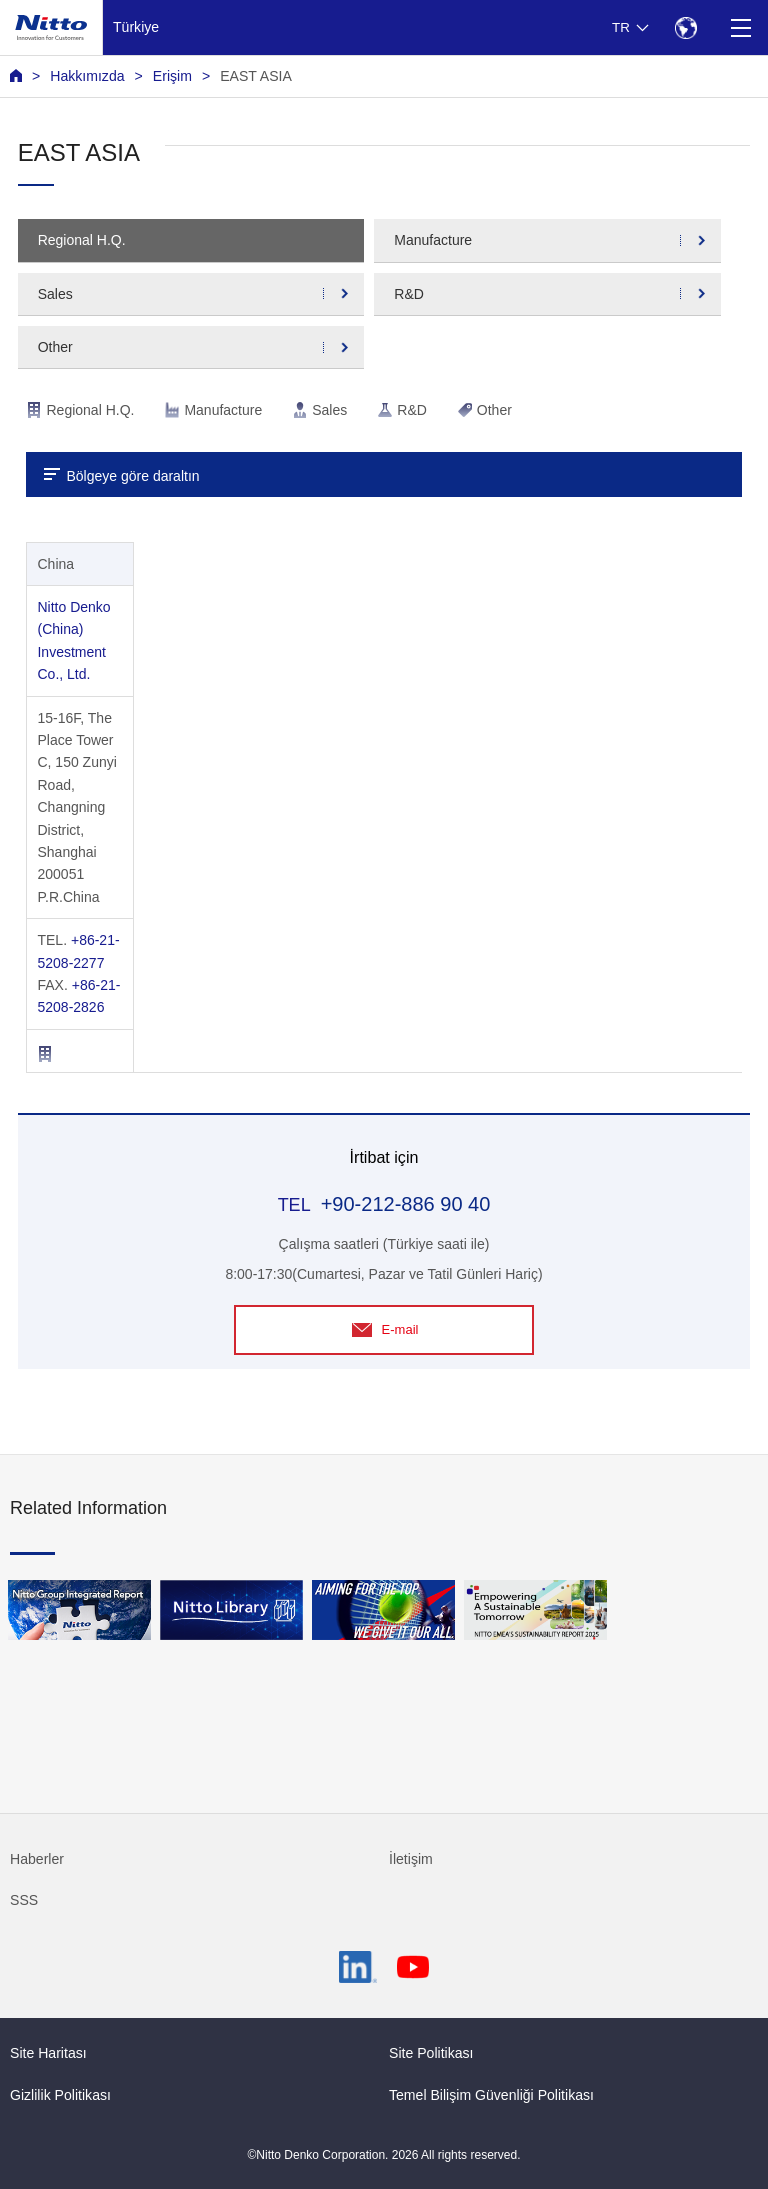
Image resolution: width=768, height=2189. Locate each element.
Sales (55, 294)
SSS (24, 1900)
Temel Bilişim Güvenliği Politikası (491, 2095)
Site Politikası (431, 2053)
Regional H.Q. (82, 240)
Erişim (172, 76)
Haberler (37, 1859)
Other (55, 347)
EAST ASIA (256, 76)
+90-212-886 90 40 (406, 1204)
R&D (409, 294)
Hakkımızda (87, 76)
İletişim (411, 1859)
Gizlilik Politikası (60, 2095)
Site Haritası (48, 2053)
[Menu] (740, 27)
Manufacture (433, 240)
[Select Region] (685, 27)
